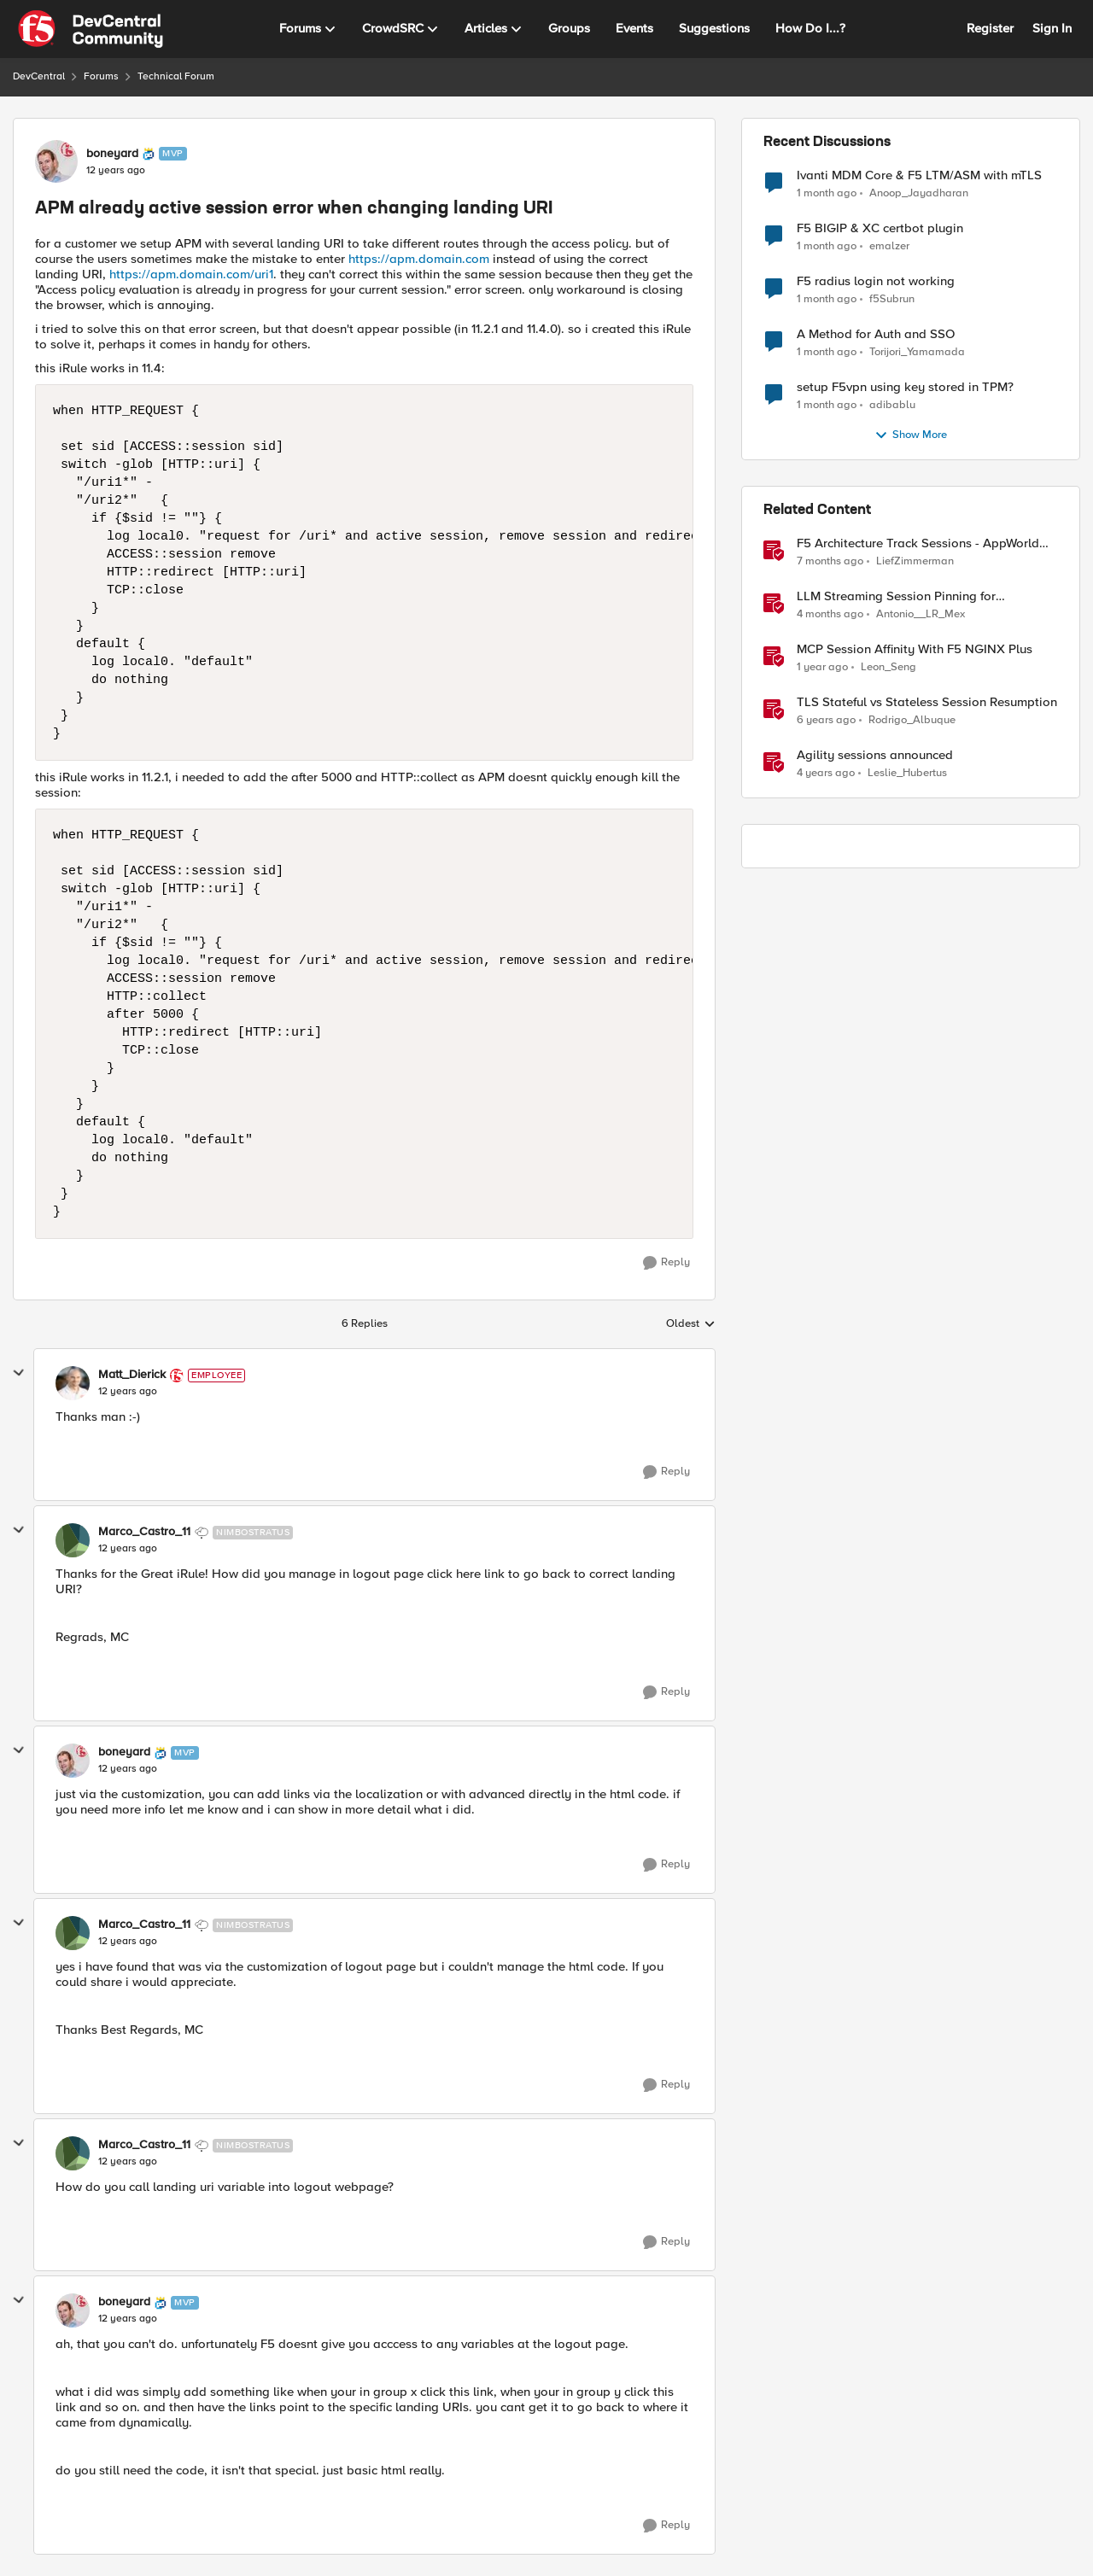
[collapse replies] (19, 1373)
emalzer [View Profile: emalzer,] (889, 246)
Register (990, 28)
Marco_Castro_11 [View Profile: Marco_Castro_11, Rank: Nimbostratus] (144, 1532)
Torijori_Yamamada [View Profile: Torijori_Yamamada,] (917, 352)
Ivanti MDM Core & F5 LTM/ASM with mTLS (919, 175)
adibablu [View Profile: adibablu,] (892, 405)
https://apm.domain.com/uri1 (191, 274)
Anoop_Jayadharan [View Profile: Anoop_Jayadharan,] (918, 192)
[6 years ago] (826, 720)
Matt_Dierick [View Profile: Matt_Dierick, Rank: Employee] (132, 1374)
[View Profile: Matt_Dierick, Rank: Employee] (73, 1383)
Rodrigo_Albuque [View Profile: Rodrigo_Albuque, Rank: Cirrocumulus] (912, 720)
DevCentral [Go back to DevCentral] (39, 76)
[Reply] (666, 1263)
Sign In (1052, 28)
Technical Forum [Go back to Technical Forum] (175, 76)
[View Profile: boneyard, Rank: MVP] (56, 161)
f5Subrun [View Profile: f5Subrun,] (892, 299)
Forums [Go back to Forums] (101, 76)
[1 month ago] (826, 193)
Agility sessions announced (875, 755)
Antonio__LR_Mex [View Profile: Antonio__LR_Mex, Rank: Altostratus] (920, 614)
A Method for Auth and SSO (876, 334)
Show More (910, 435)
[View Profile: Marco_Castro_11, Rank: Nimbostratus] (73, 1540)
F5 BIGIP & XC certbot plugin (880, 228)
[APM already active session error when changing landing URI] (127, 1392)
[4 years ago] (826, 773)
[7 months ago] (830, 562)
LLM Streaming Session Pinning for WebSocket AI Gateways (896, 596)
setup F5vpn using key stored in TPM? (905, 387)
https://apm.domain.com (418, 258)
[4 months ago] (830, 615)
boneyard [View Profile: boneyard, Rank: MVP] (112, 154)
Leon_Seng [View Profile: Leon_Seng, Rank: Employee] (888, 667)
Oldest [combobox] (691, 1324)
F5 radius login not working (876, 281)
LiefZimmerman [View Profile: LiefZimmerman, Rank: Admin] (915, 561)
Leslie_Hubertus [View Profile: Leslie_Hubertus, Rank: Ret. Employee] (907, 773)
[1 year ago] (822, 668)
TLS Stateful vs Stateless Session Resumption (927, 702)
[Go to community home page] (90, 29)
